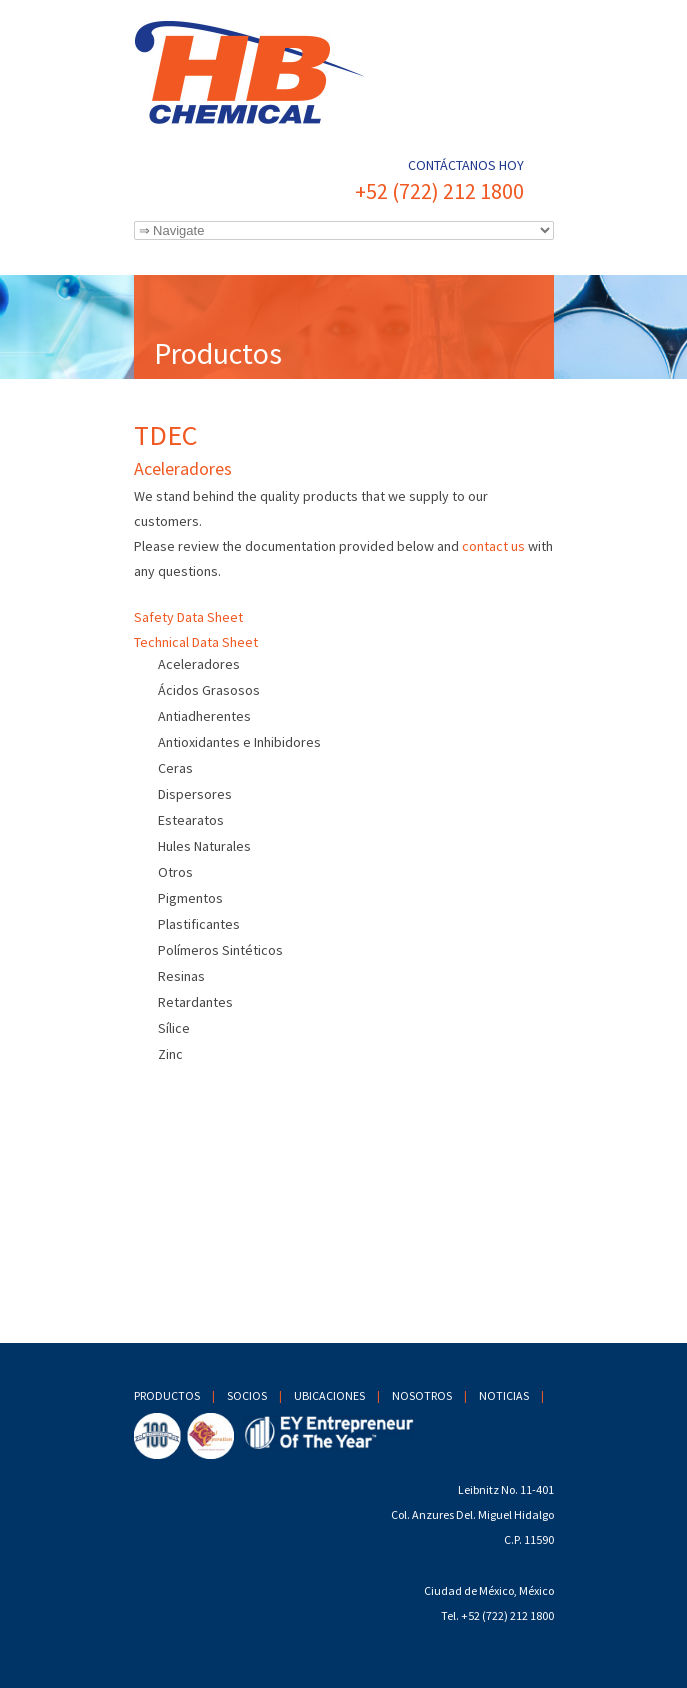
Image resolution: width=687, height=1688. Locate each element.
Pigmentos (190, 898)
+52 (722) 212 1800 (439, 191)
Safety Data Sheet (188, 617)
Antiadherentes (204, 716)
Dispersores (195, 794)
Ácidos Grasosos (209, 690)
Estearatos (191, 820)
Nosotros (422, 1395)
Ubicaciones (329, 1395)
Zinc (170, 1054)
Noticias (504, 1395)
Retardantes (195, 1002)
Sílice (174, 1028)
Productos (167, 1395)
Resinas (181, 976)
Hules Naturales (204, 846)
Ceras (175, 768)
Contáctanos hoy (466, 165)
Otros (175, 872)
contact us (493, 546)
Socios (247, 1395)
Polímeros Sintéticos (220, 950)
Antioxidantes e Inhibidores (239, 742)
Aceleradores (199, 664)
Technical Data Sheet (196, 642)
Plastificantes (199, 924)
